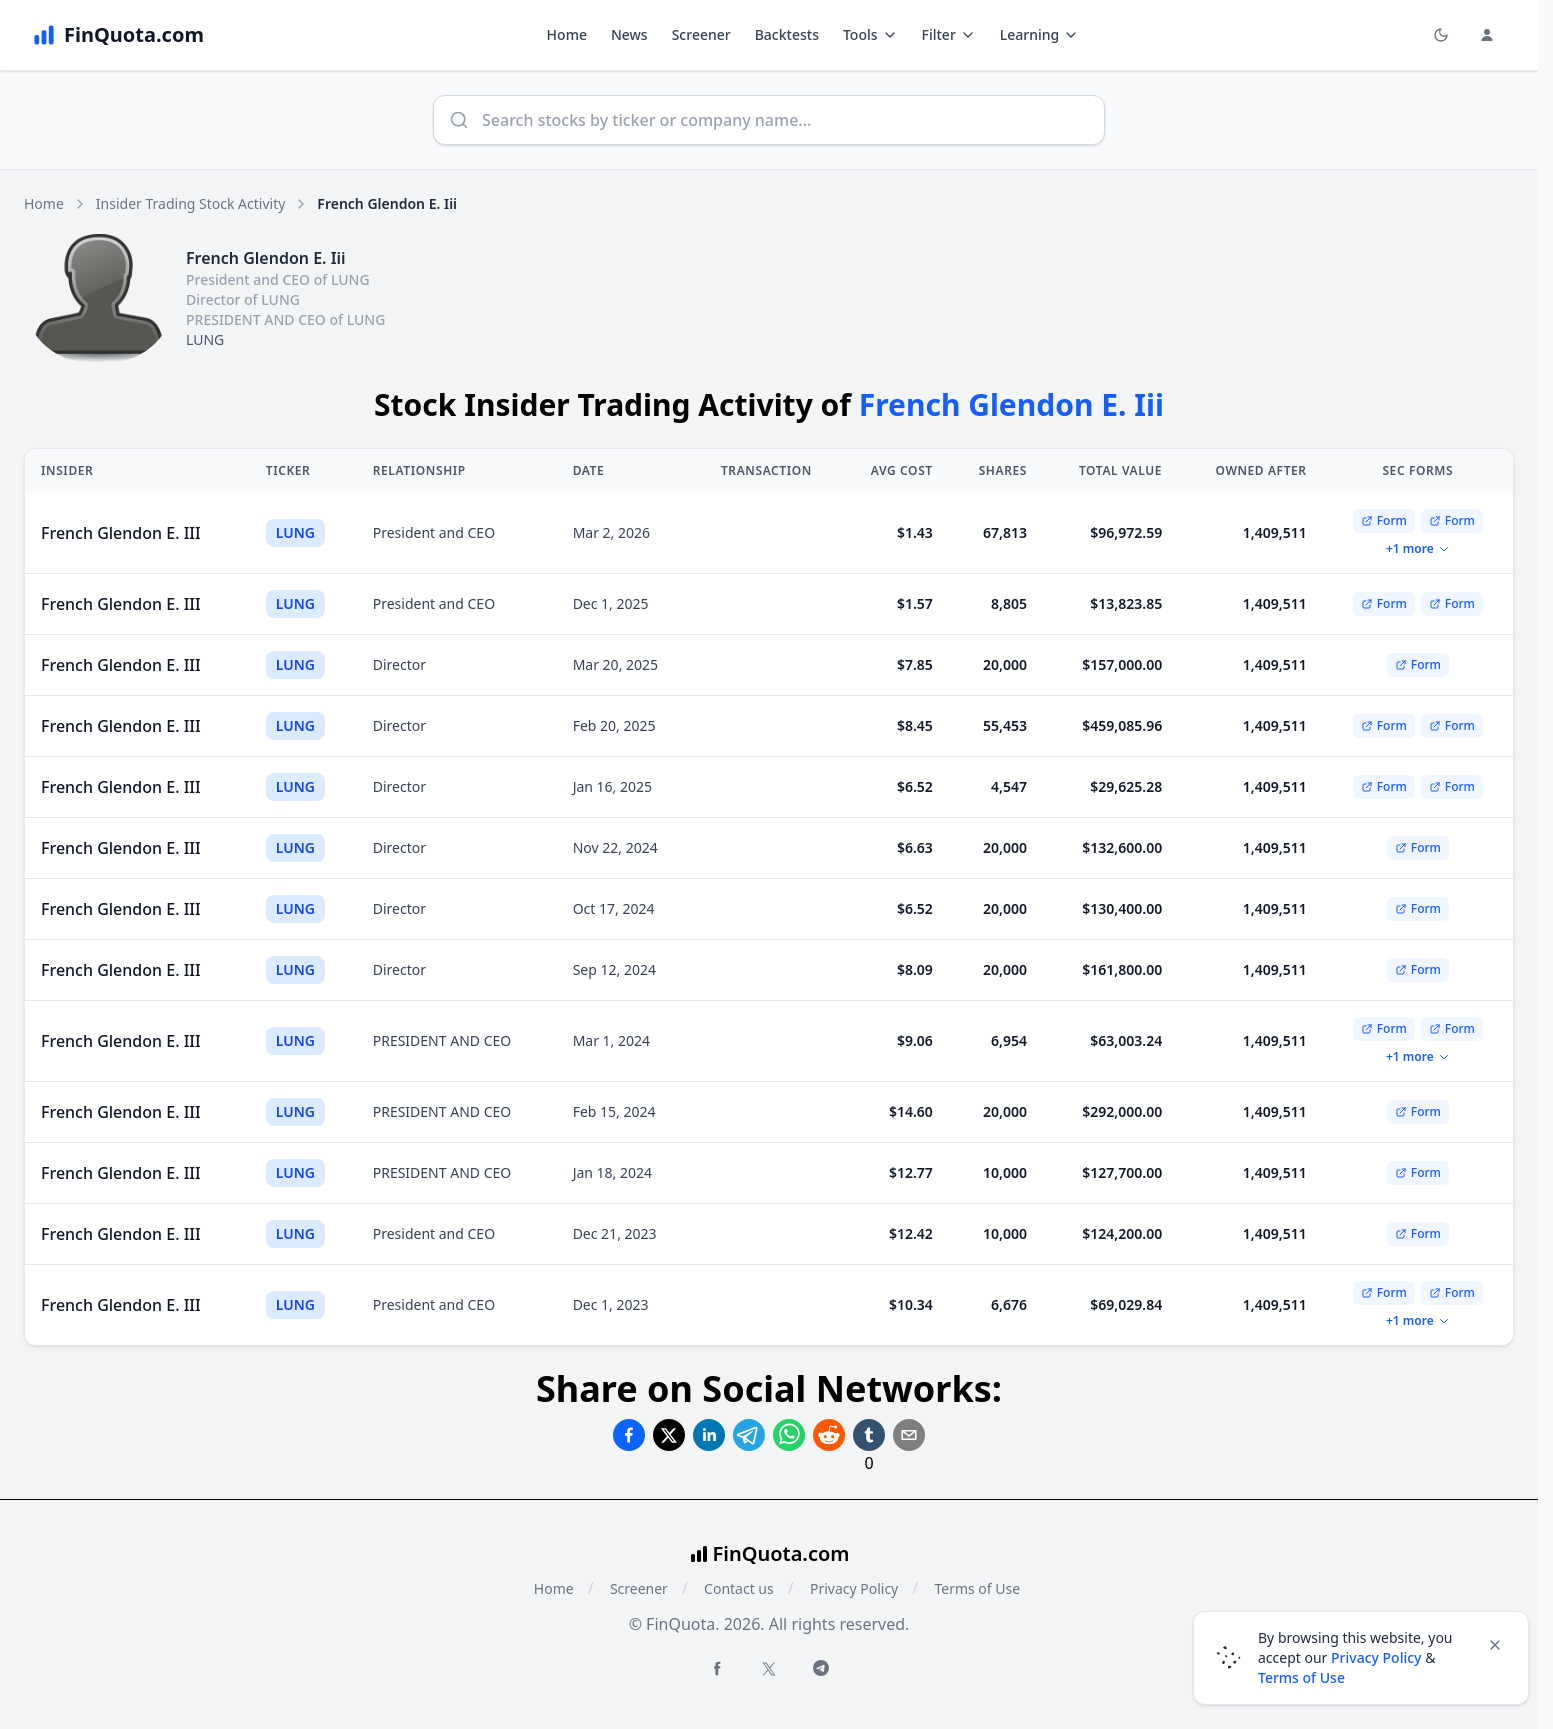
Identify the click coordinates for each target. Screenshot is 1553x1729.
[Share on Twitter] (669, 1435)
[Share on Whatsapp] (789, 1435)
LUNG (205, 339)
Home (567, 34)
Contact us (739, 1588)
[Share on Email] (909, 1435)
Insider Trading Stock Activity (191, 203)
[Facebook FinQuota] (717, 1668)
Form (1384, 520)
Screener (701, 34)
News (629, 34)
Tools (870, 34)
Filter (949, 34)
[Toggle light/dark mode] (1441, 35)
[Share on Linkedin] (709, 1435)
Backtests (787, 34)
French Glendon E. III (121, 533)
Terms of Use (977, 1588)
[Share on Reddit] (829, 1435)
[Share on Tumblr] (869, 1435)
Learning (1039, 34)
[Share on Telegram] (749, 1435)
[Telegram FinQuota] (821, 1668)
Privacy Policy (854, 1588)
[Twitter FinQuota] (769, 1669)
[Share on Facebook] (629, 1435)
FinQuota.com (781, 1553)
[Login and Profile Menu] (1487, 35)
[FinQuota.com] (118, 35)
